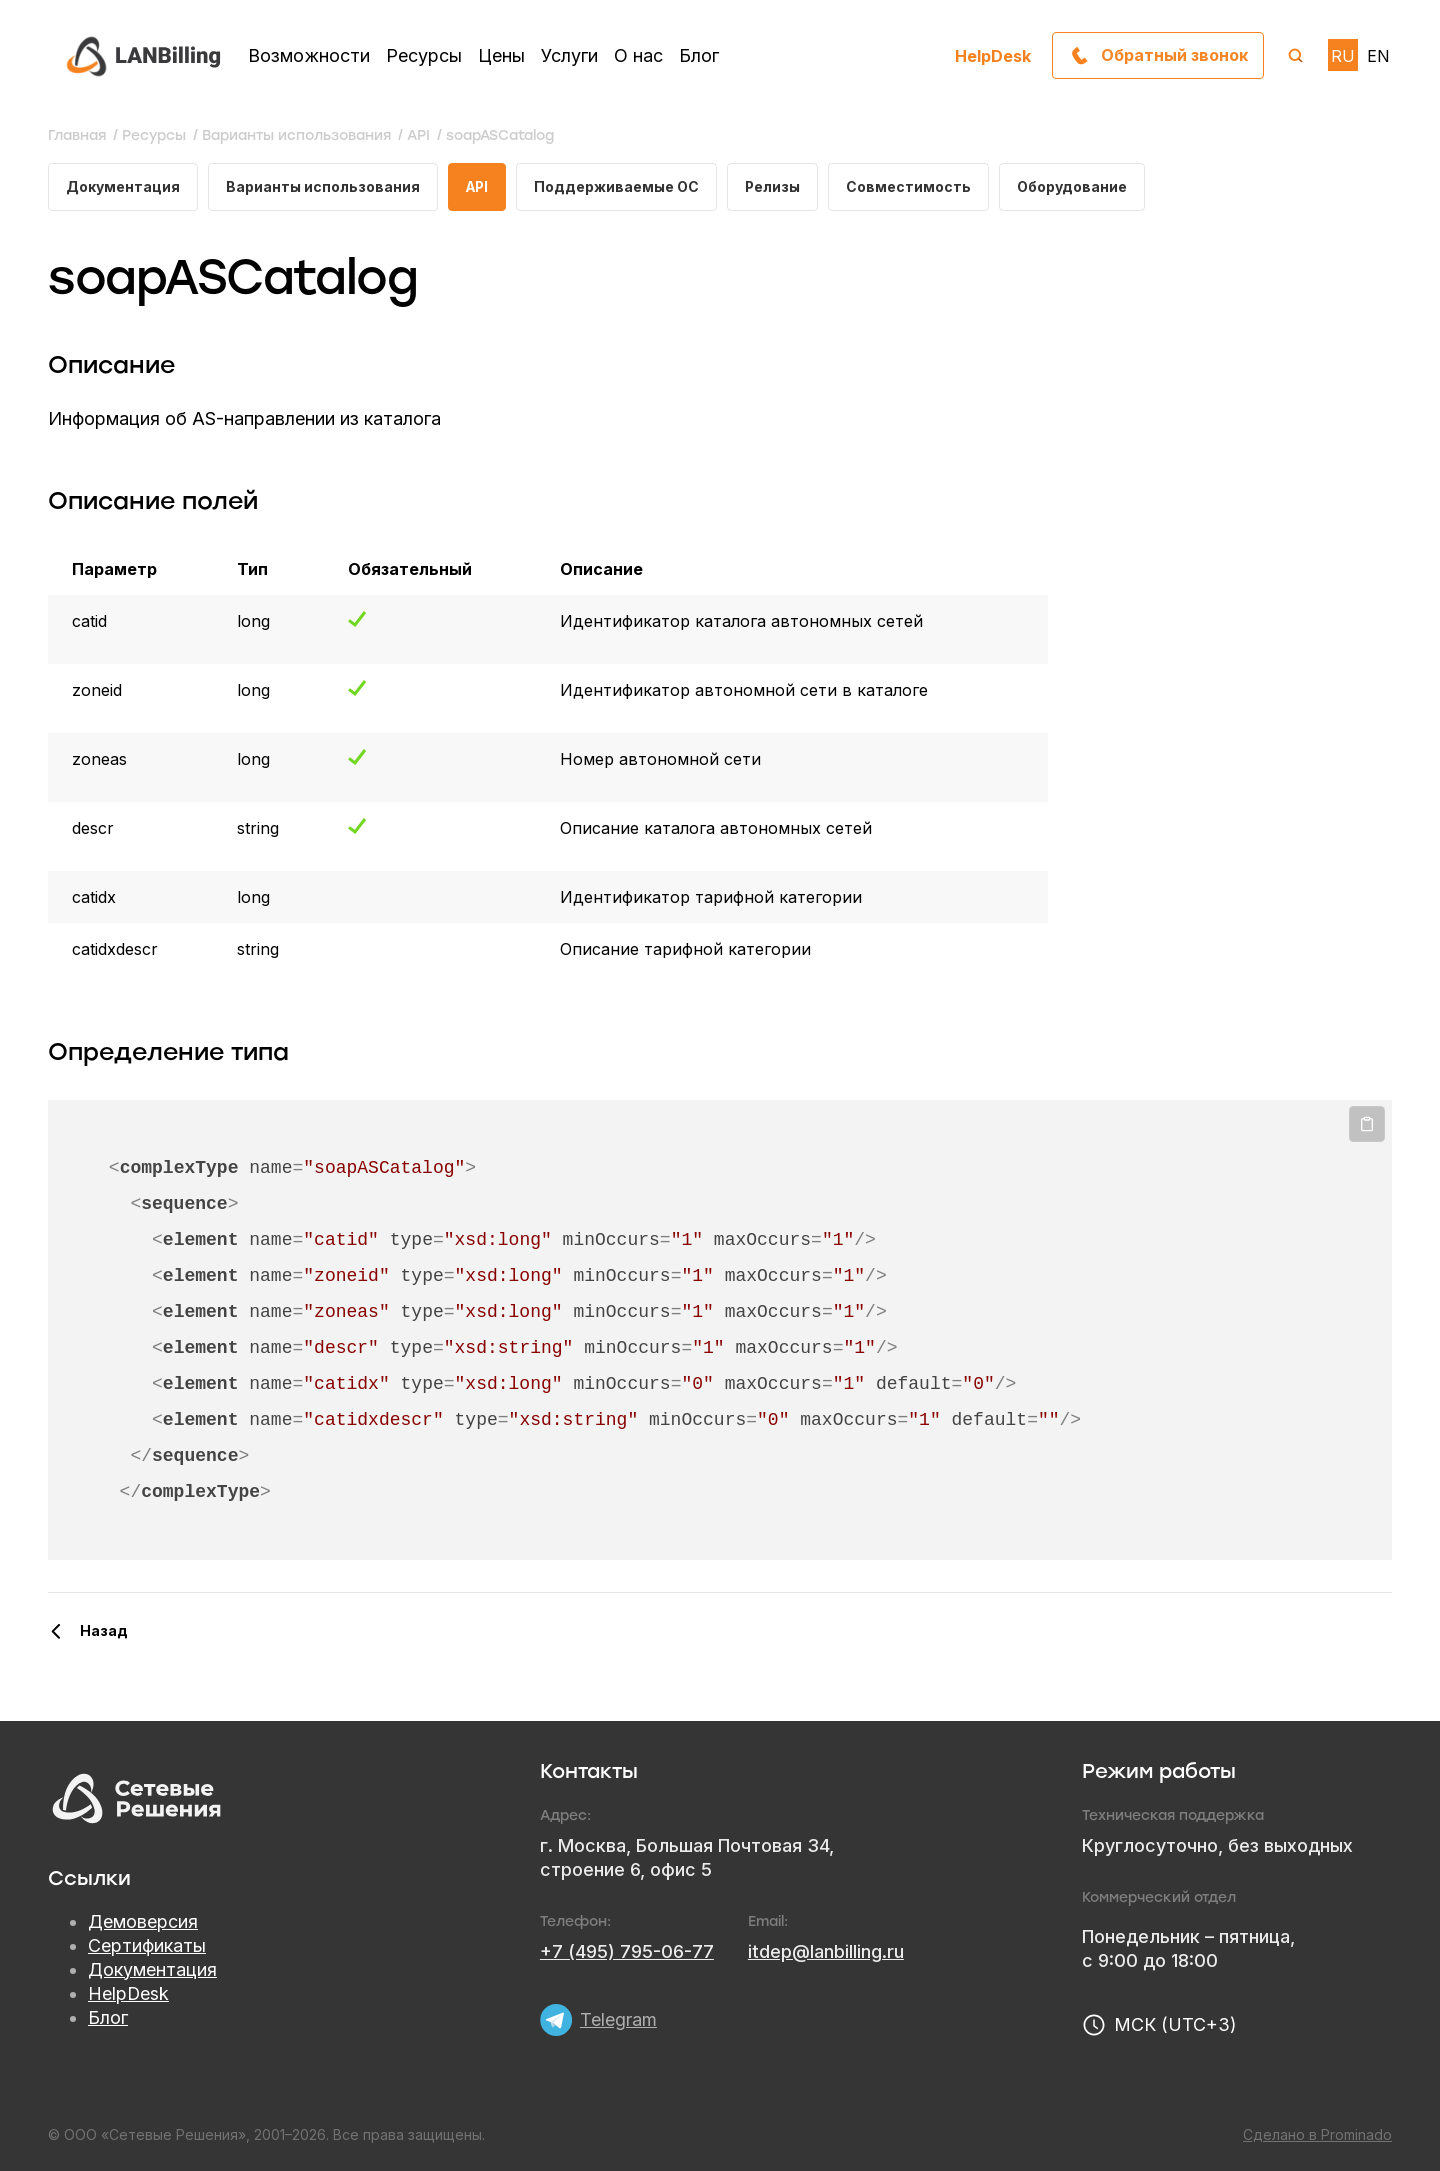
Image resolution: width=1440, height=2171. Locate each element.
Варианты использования (323, 186)
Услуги (569, 55)
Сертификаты (147, 1945)
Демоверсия (143, 1921)
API (479, 186)
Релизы (778, 186)
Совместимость (915, 186)
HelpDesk (993, 55)
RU (1343, 56)
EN (1378, 56)
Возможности (309, 55)
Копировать (1367, 1125)
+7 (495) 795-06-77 (627, 1951)
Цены (501, 55)
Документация (123, 186)
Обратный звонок (1173, 55)
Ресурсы (424, 55)
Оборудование (1079, 186)
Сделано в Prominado (1317, 2134)
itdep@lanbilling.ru (826, 1951)
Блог (699, 55)
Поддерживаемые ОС (621, 186)
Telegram (618, 2019)
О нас (638, 55)
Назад (104, 1630)
